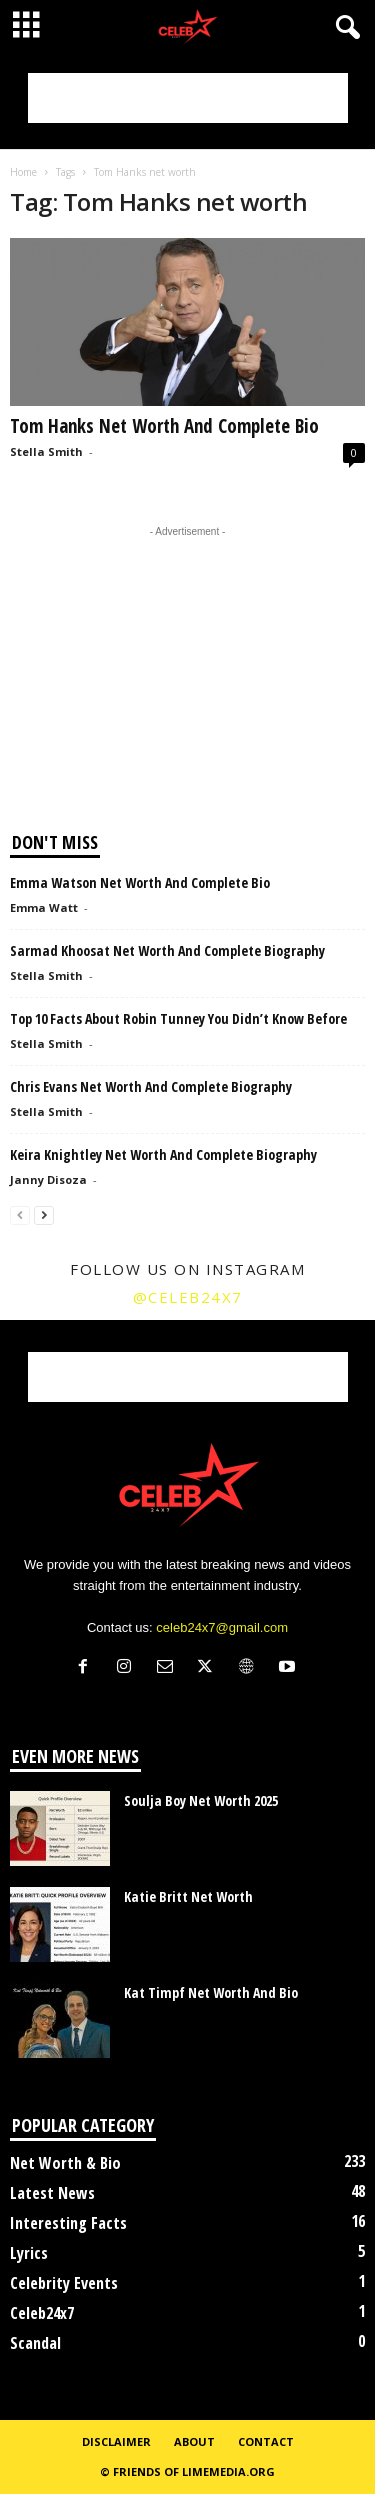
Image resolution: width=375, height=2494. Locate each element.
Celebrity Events (64, 2283)
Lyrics (29, 2253)
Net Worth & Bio (65, 2163)
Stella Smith (46, 451)
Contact (266, 2441)
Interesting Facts (68, 2223)
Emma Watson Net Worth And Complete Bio (140, 882)
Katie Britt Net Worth (188, 1896)
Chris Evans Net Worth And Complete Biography (151, 1086)
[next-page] (44, 1214)
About (194, 2441)
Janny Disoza (48, 1179)
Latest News (52, 2193)
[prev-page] (20, 1214)
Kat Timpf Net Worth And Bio (211, 1992)
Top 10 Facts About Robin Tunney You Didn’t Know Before (178, 1018)
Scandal (35, 2343)
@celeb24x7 (188, 1297)
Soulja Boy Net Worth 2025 (201, 1800)
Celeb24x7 (42, 2313)
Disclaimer (116, 2441)
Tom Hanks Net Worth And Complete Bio (164, 426)
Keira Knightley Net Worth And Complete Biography (163, 1154)
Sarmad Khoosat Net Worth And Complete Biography (167, 950)
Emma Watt (44, 907)
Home (23, 172)
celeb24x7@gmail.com (222, 1627)
